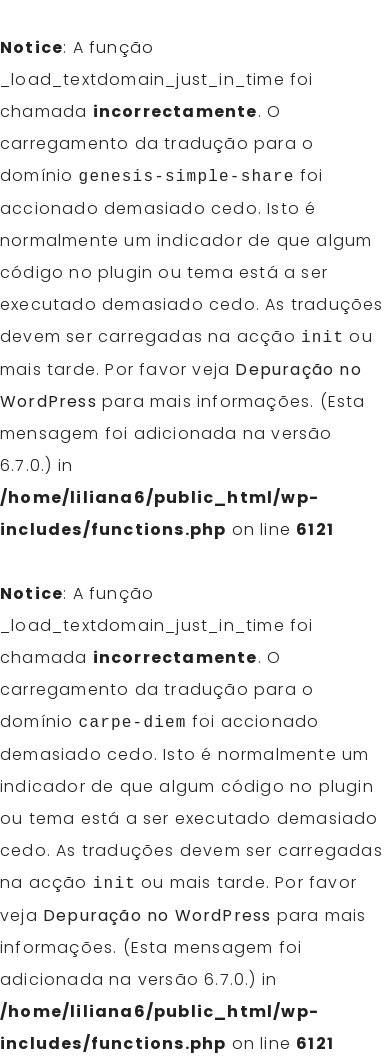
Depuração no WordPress (157, 915)
